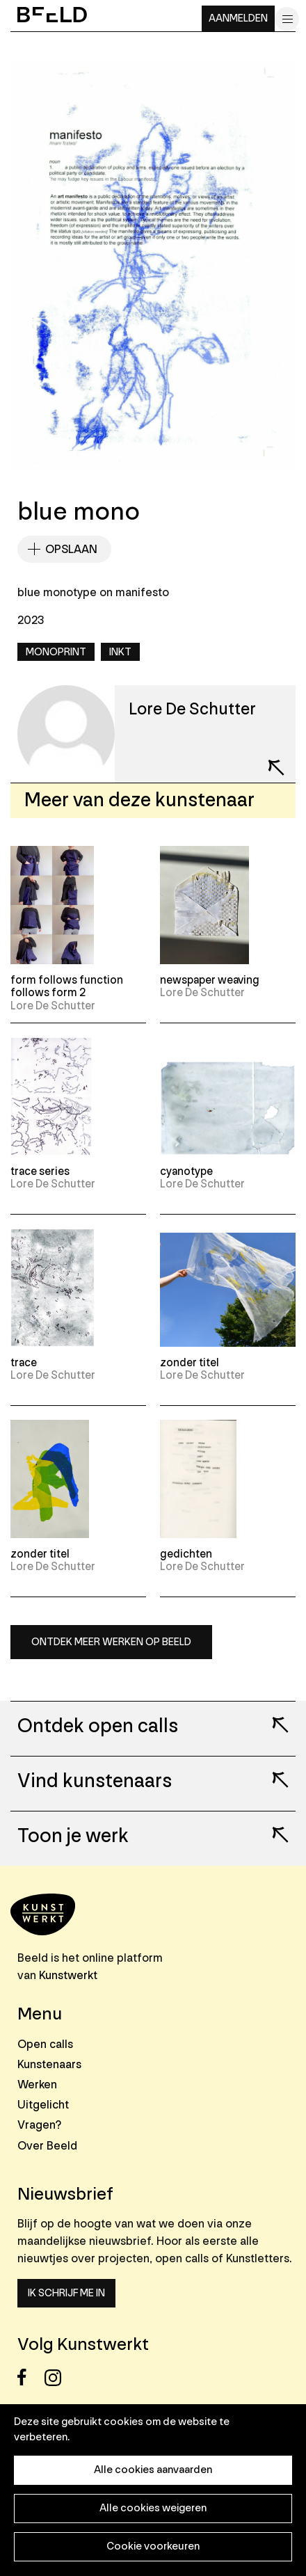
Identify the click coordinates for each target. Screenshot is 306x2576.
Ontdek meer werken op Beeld (111, 1642)
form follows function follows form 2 (66, 986)
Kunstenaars (49, 2064)
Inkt (120, 652)
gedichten (186, 1554)
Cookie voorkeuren (153, 2546)
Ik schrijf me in (66, 2293)
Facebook (29, 2377)
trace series (40, 1171)
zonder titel (189, 1363)
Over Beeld (47, 2145)
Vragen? (39, 2125)
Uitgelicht (43, 2104)
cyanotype (186, 1171)
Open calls (45, 2044)
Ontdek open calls (97, 1726)
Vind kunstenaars (94, 1781)
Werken (37, 2084)
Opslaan (71, 549)
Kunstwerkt (68, 1975)
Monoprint (56, 652)
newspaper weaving (209, 980)
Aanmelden (238, 18)
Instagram (57, 2377)
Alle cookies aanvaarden (153, 2470)
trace (23, 1363)
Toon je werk (73, 1836)
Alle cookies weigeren (153, 2508)
